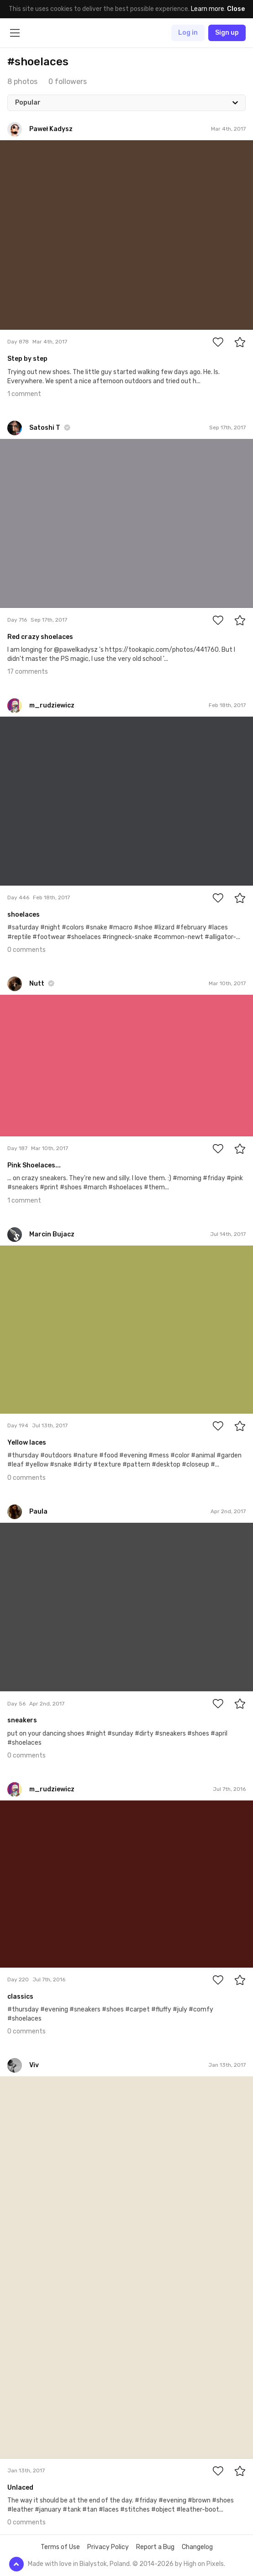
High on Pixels (204, 2564)
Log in (188, 33)
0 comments (26, 950)
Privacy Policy (108, 2547)
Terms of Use (60, 2547)
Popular (28, 102)
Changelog (197, 2547)
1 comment (24, 394)
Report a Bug (155, 2547)
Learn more (207, 9)
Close (236, 9)
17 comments (27, 672)
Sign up (227, 33)
